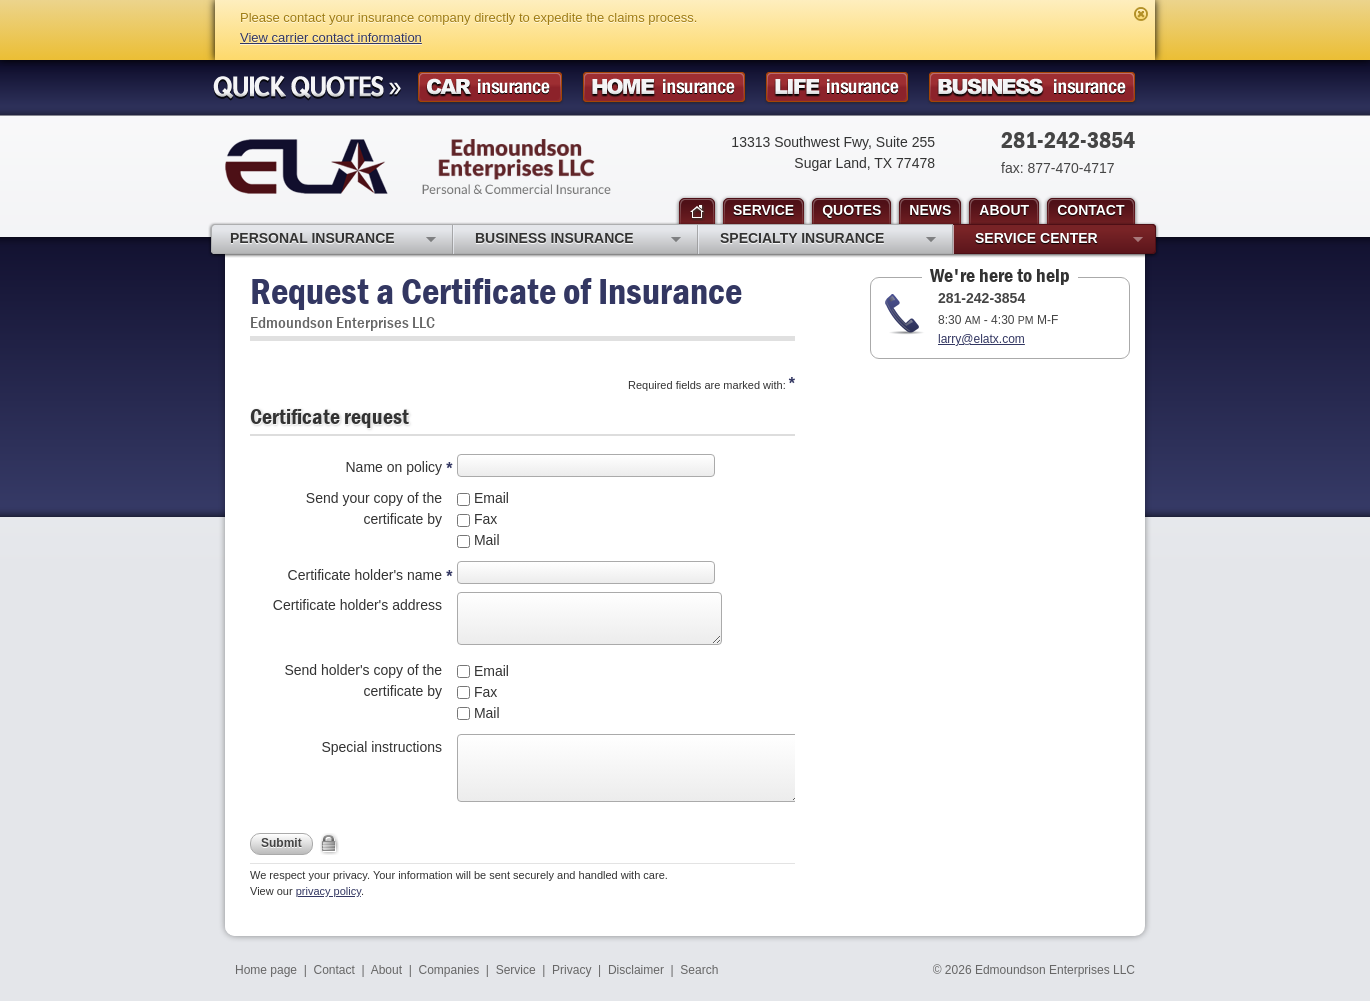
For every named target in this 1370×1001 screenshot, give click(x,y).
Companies (448, 970)
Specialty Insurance (828, 240)
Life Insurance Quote (837, 87)
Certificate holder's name (365, 575)
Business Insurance (578, 240)
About (386, 970)
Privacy (571, 970)
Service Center (1059, 240)
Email (489, 498)
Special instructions (381, 747)
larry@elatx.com (981, 339)
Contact (334, 970)
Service (516, 970)
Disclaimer (636, 970)
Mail (485, 540)
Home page (266, 970)
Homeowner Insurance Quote (664, 87)
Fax (483, 519)
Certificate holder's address (357, 605)
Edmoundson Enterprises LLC (418, 166)
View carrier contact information (331, 37)
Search (699, 970)
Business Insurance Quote (1032, 87)
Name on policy (394, 467)
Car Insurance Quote (490, 87)
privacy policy (328, 891)
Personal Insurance (333, 240)
